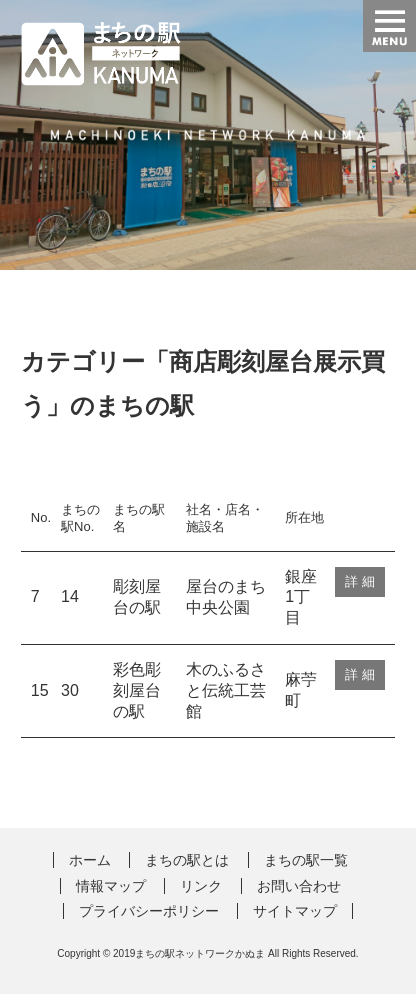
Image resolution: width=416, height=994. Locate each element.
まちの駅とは (187, 860)
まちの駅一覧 (306, 860)
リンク (201, 886)
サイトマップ (295, 911)
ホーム (90, 860)
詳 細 (360, 581)
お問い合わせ (299, 886)
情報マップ (111, 886)
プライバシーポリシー (149, 911)
